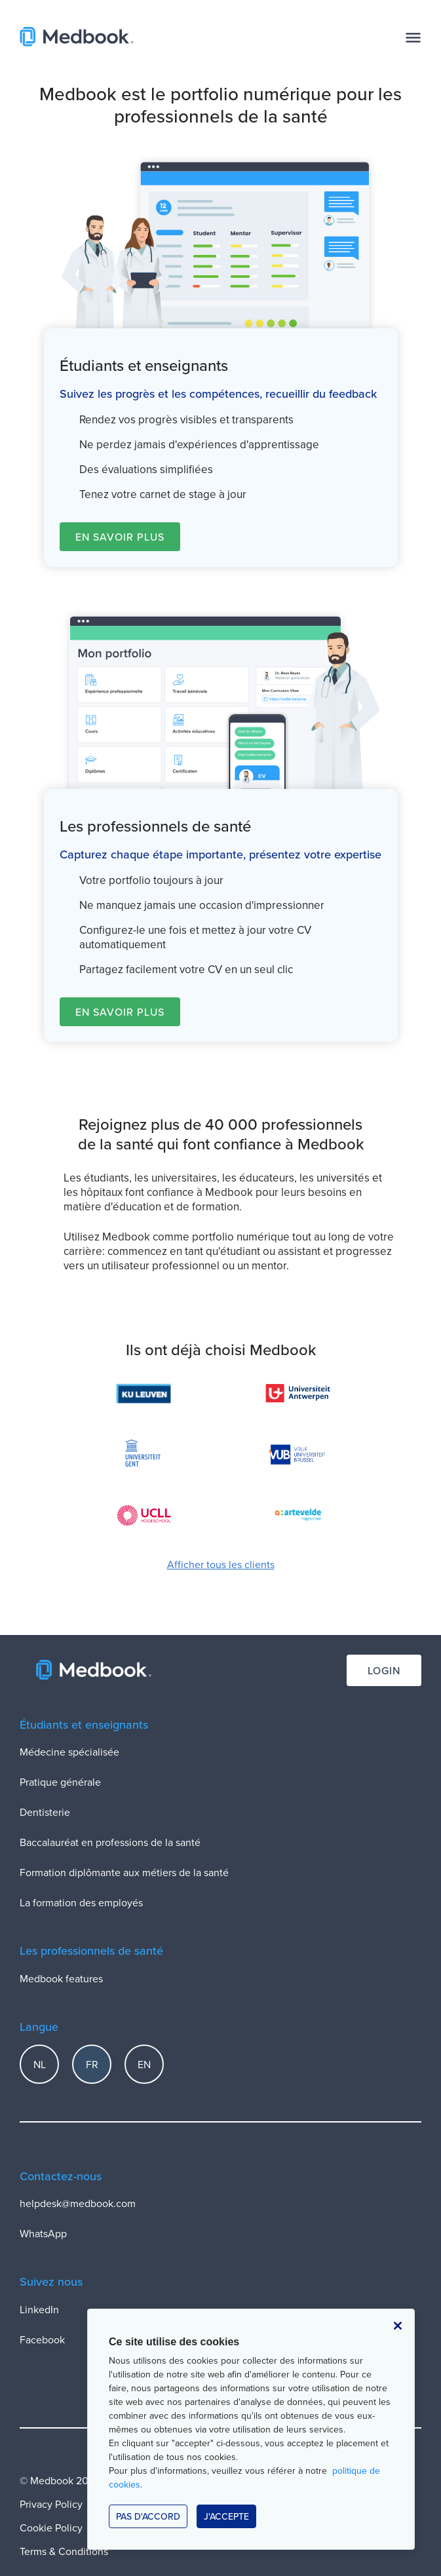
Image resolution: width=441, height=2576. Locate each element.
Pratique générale (60, 1782)
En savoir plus (119, 536)
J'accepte (225, 2516)
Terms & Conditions (64, 2551)
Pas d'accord (148, 2516)
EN (144, 2064)
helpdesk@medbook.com (78, 2203)
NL (39, 2064)
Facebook (42, 2339)
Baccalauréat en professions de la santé (110, 1842)
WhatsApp (43, 2233)
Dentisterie (45, 1812)
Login (384, 1670)
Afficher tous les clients (221, 1564)
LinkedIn (39, 2309)
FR (92, 2064)
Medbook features (61, 1978)
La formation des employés (81, 1902)
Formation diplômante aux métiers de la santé (124, 1872)
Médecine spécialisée (69, 1751)
